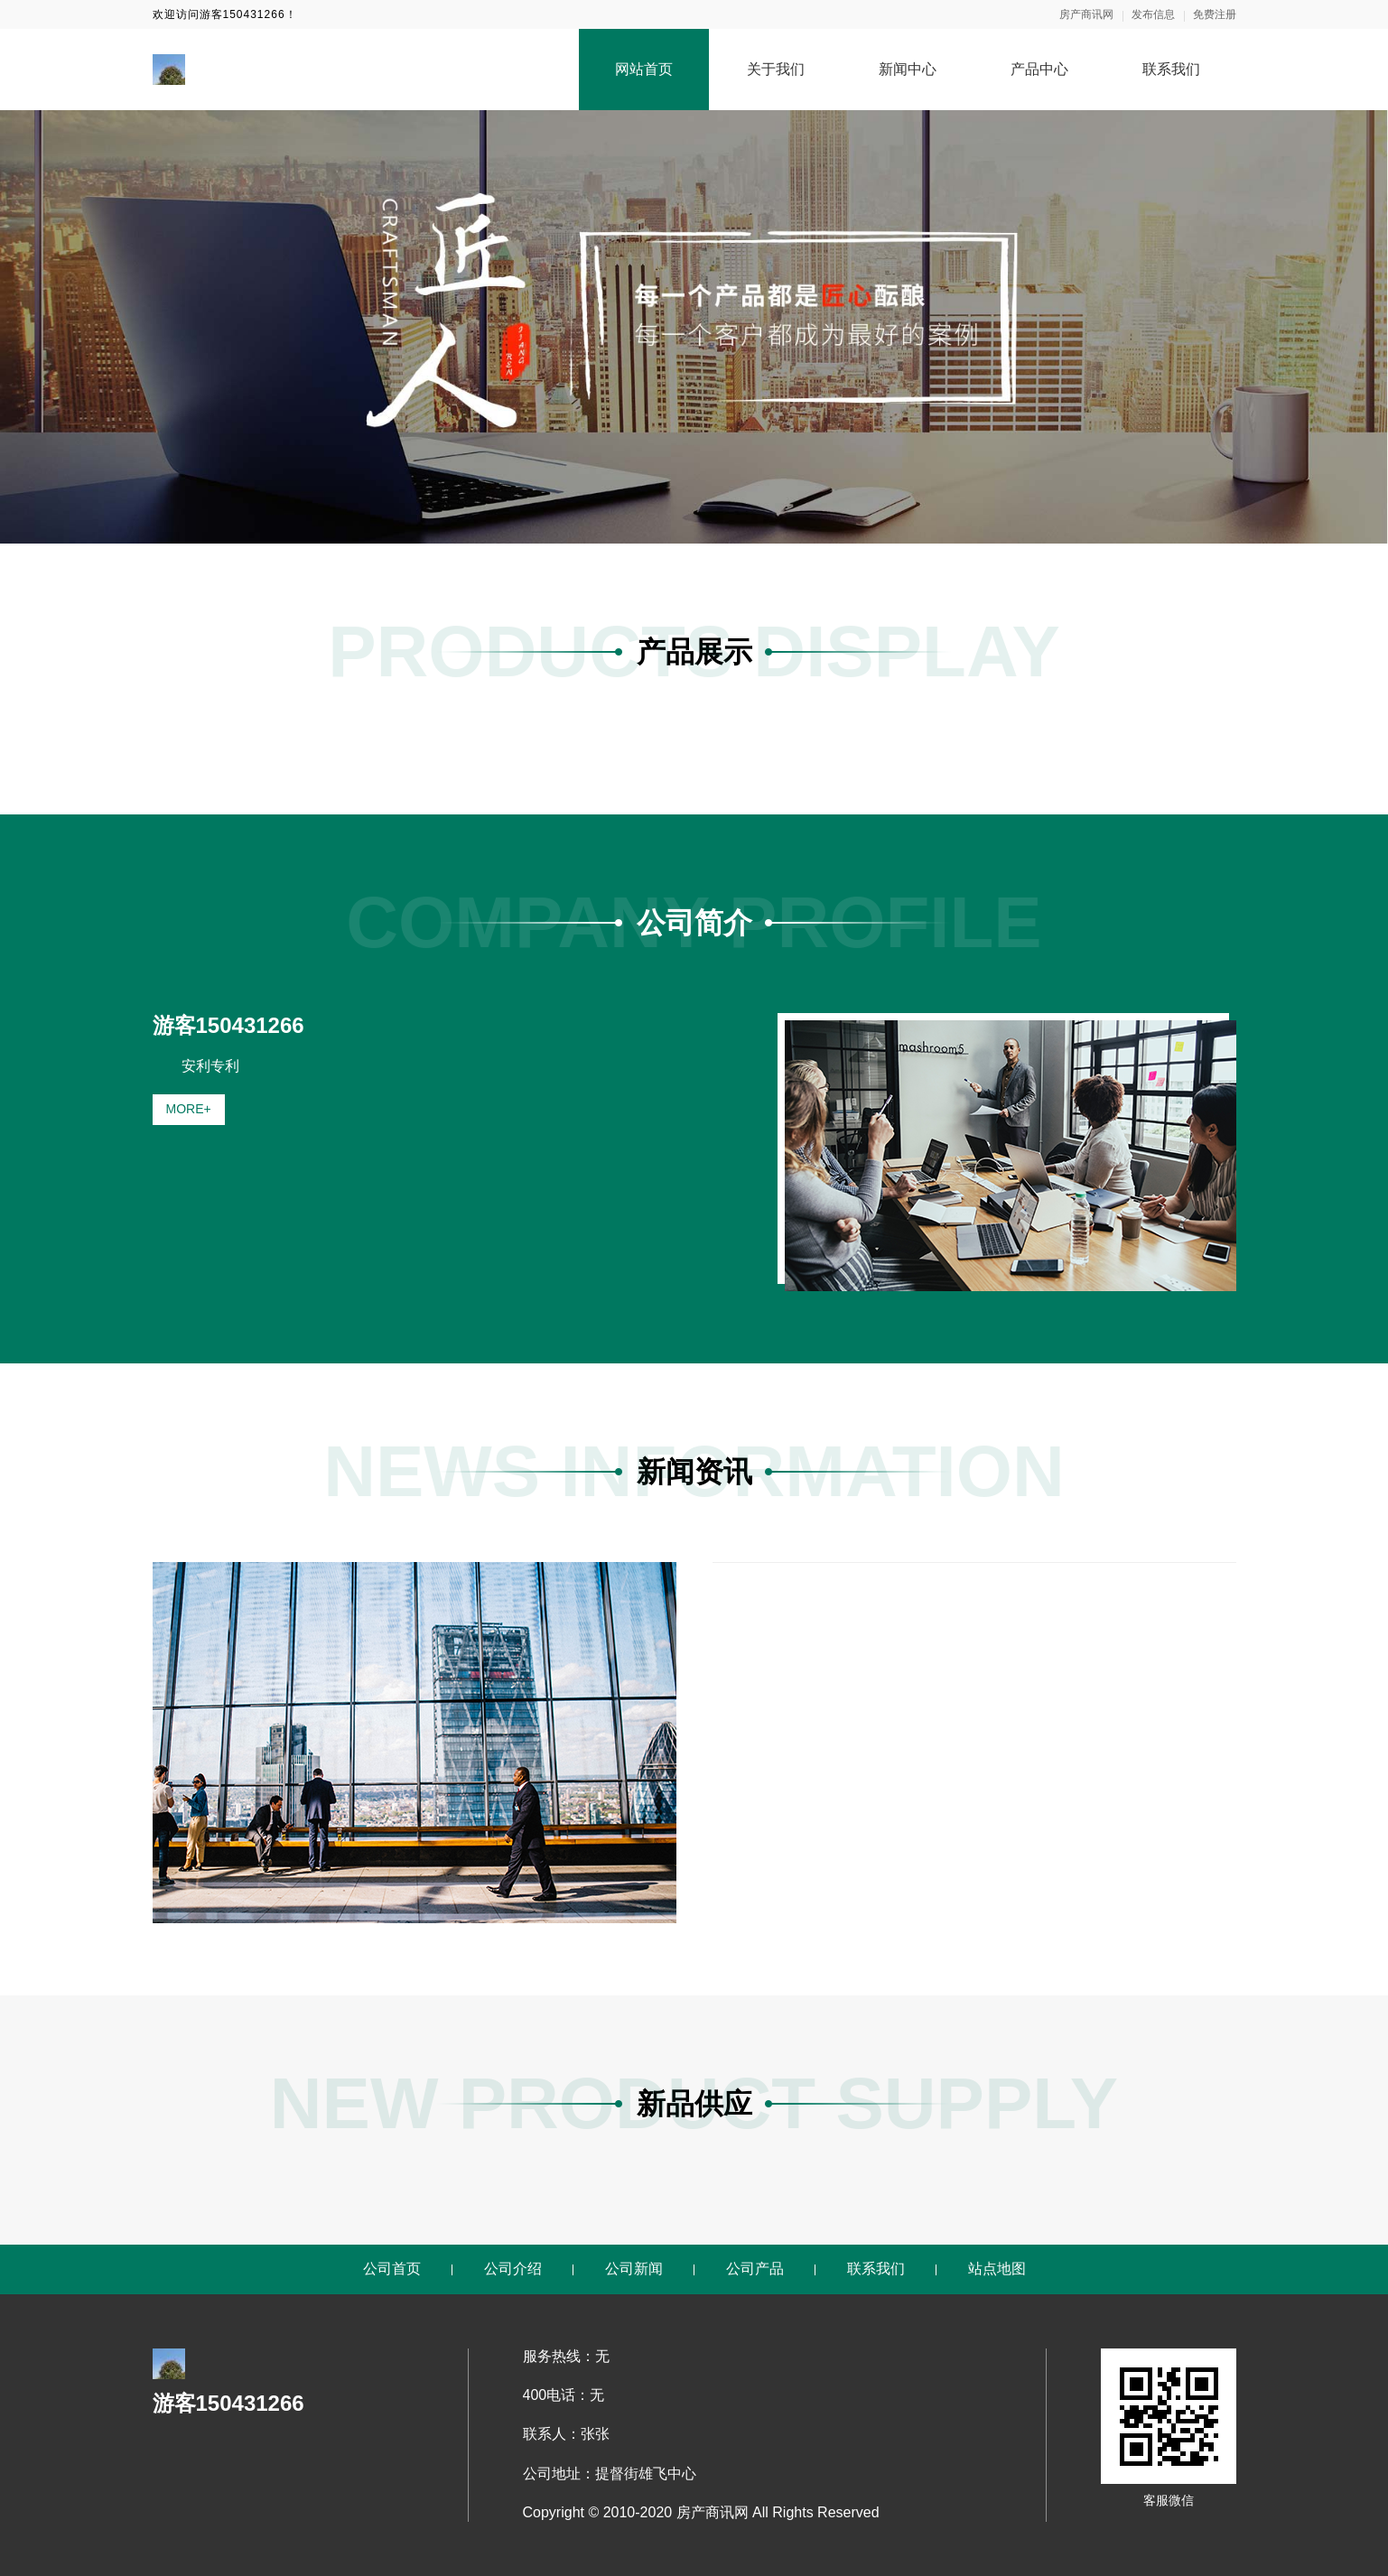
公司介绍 (513, 2268)
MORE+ (188, 1109)
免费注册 (1214, 14)
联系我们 (1171, 69)
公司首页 (392, 2268)
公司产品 (755, 2268)
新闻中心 (907, 69)
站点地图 (997, 2268)
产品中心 (1039, 69)
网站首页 (644, 69)
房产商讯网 (1086, 14)
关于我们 (776, 69)
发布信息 (1153, 14)
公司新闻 (634, 2268)
